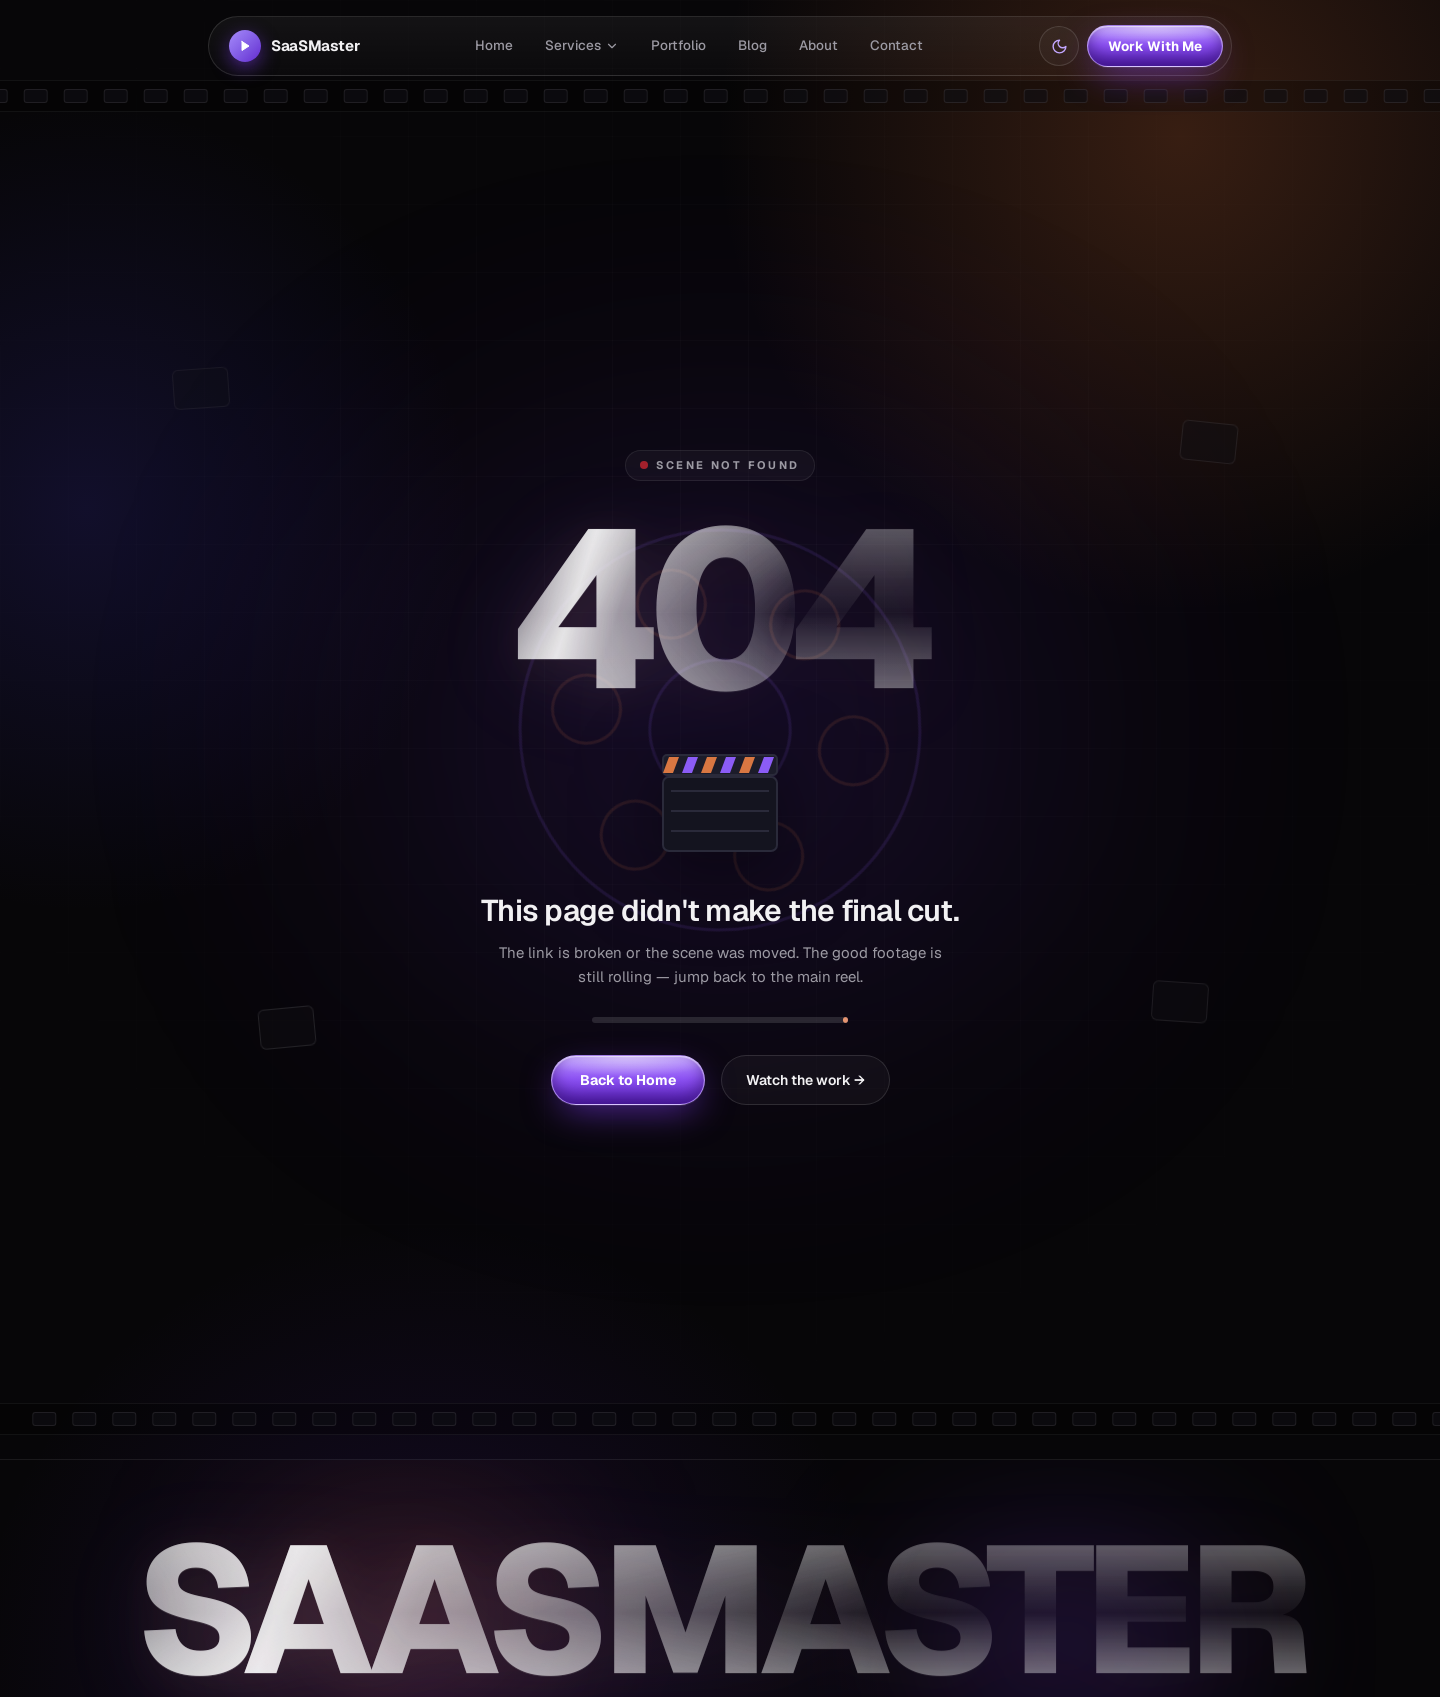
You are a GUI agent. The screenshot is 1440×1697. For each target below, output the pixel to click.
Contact (896, 45)
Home (494, 45)
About (818, 45)
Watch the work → (805, 1080)
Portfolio (678, 45)
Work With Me (1155, 46)
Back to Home (628, 1080)
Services (582, 45)
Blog (752, 45)
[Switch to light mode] (1059, 46)
